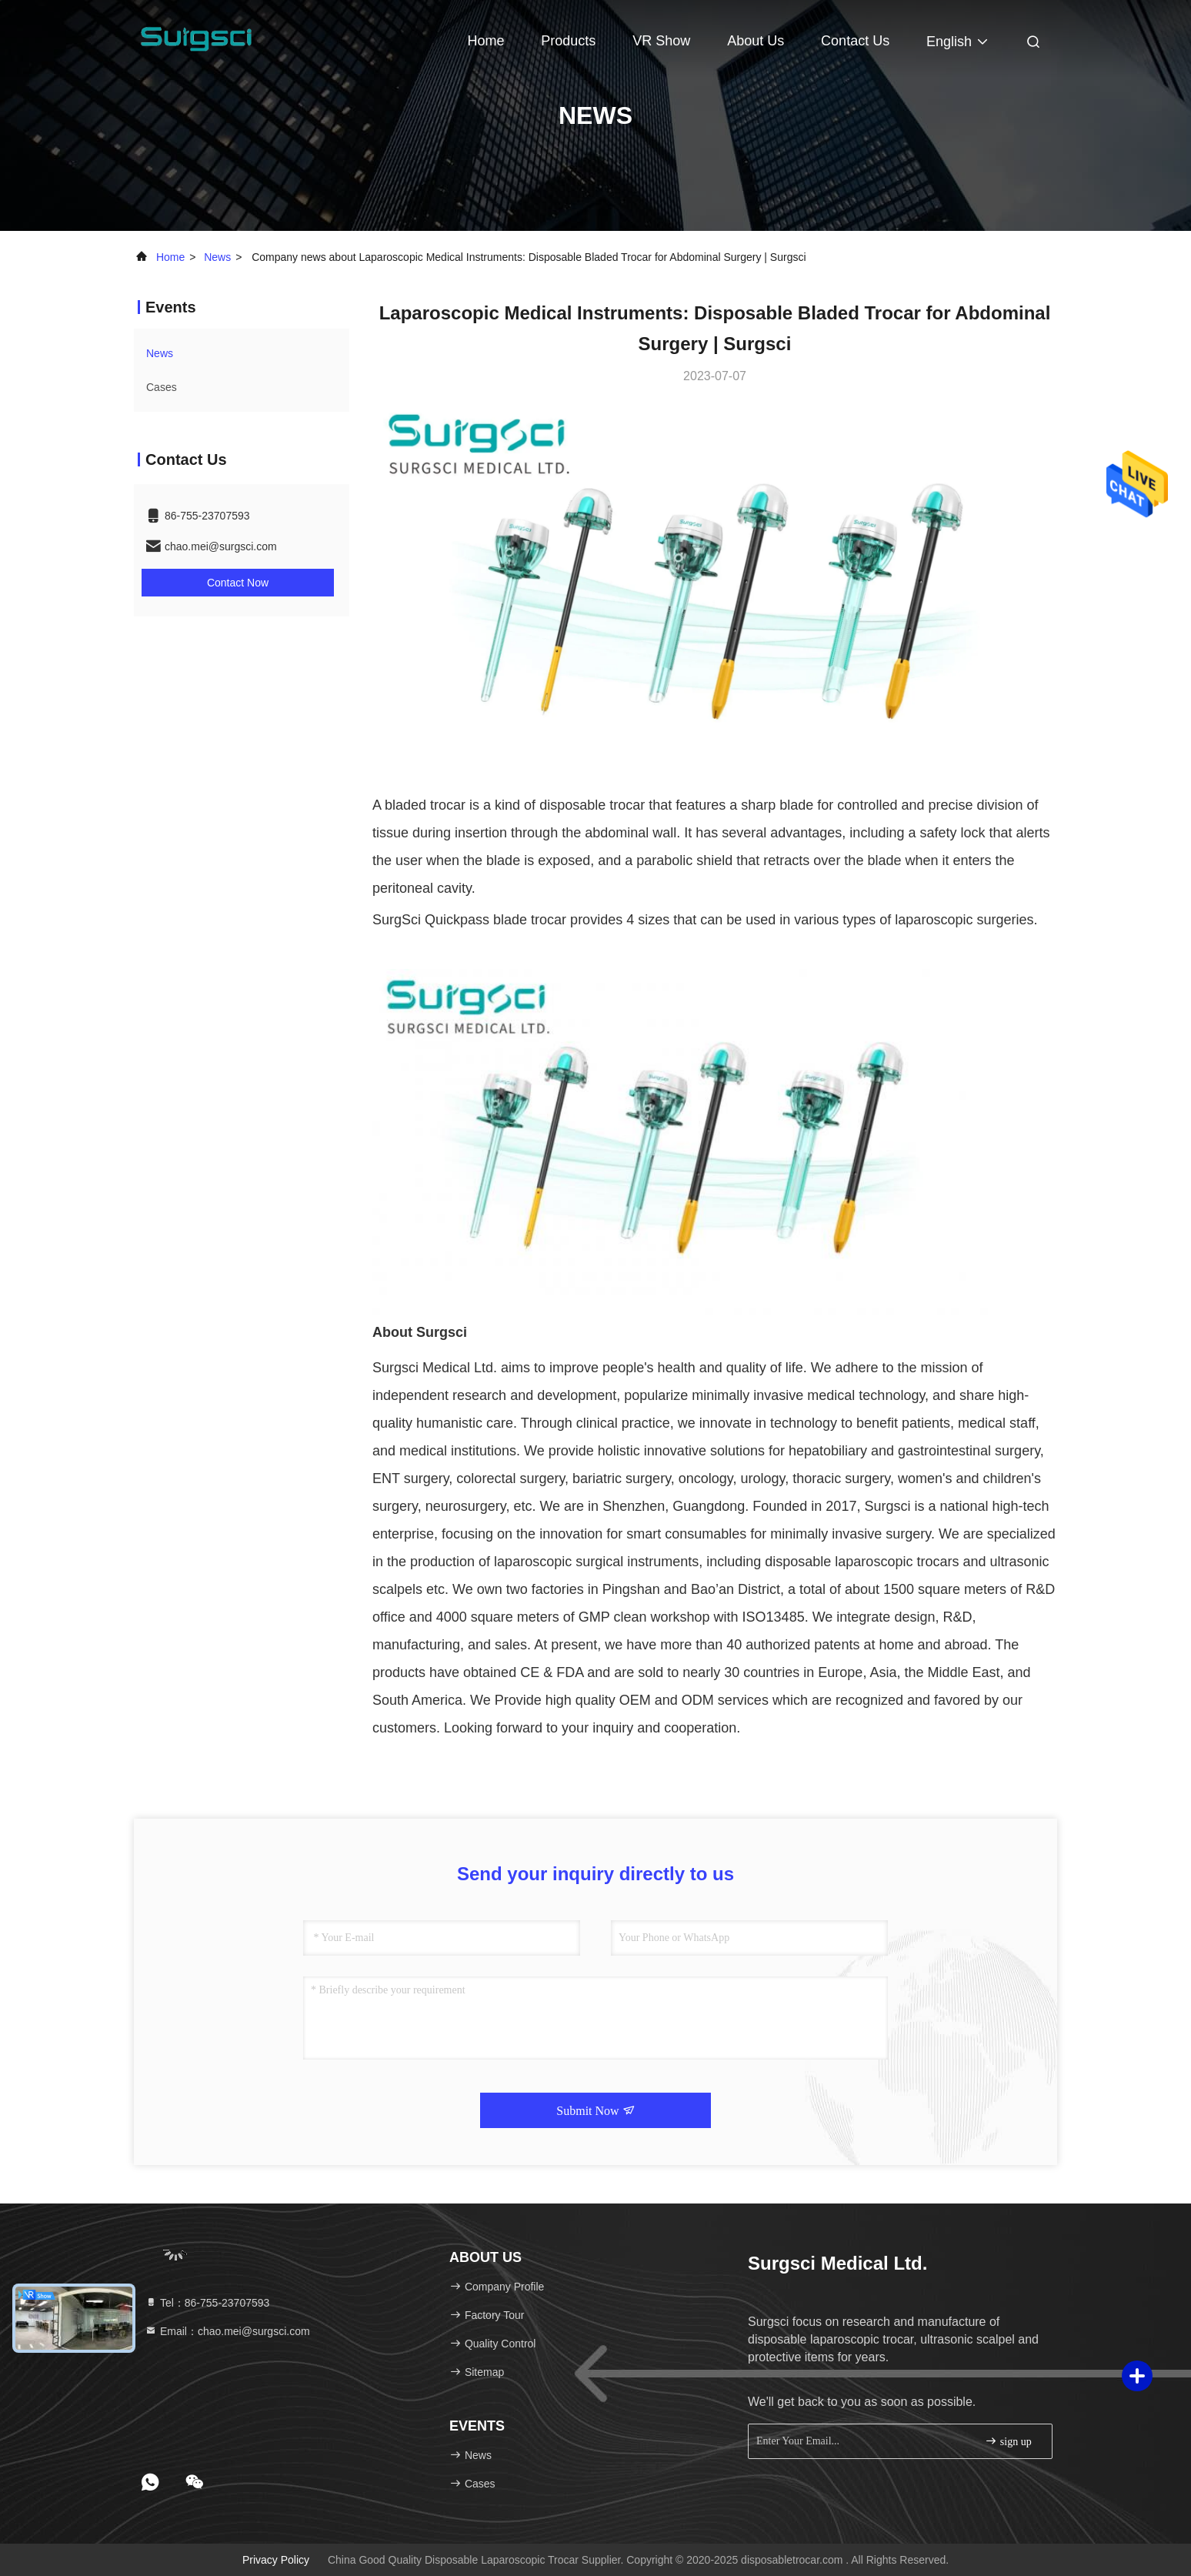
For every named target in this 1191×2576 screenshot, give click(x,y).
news (217, 257)
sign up (1008, 2440)
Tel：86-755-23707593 (207, 2303)
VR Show (661, 40)
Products (568, 40)
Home (485, 40)
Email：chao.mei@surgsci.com (227, 2331)
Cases (161, 387)
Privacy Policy (275, 2560)
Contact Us (855, 40)
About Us (755, 40)
